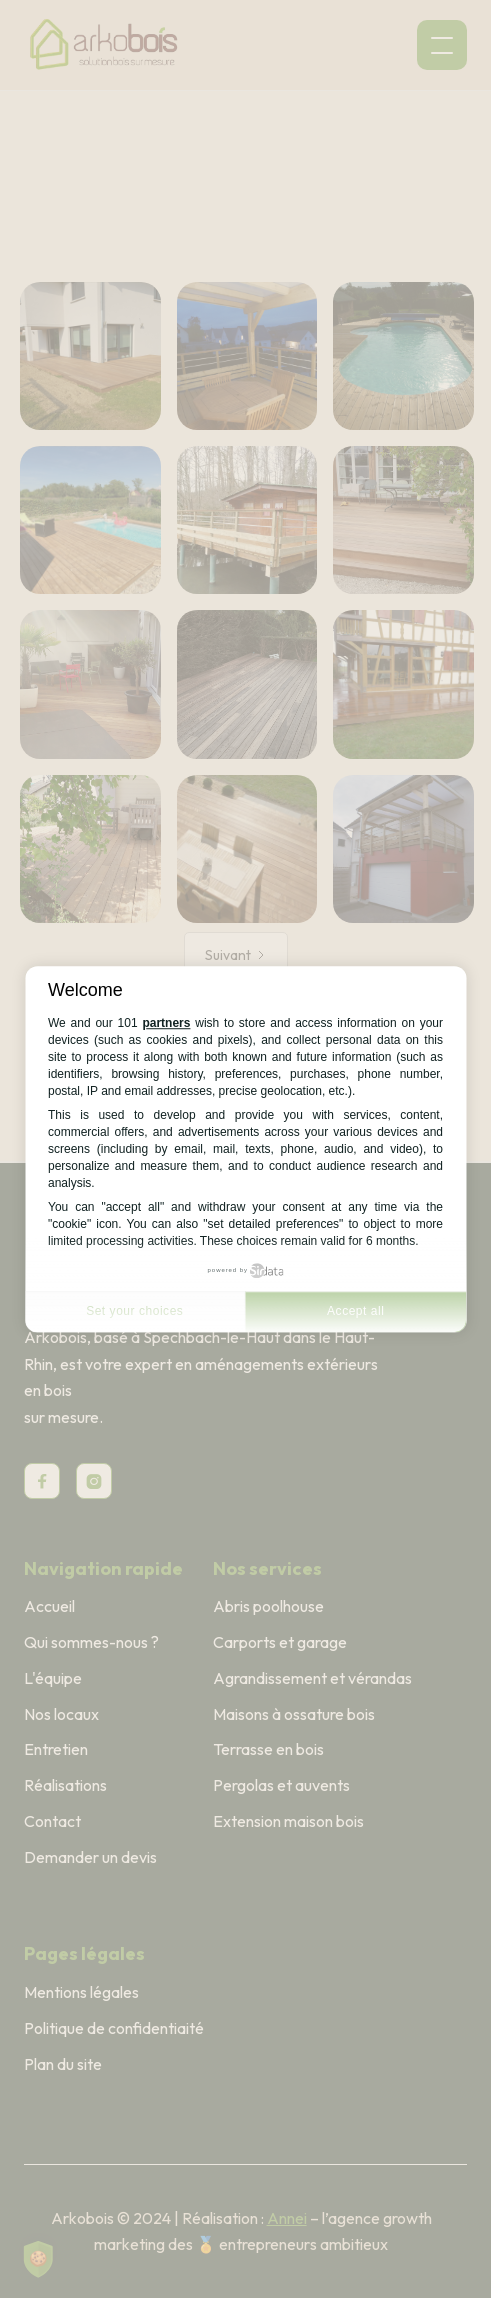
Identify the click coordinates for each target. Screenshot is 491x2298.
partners (166, 1024)
